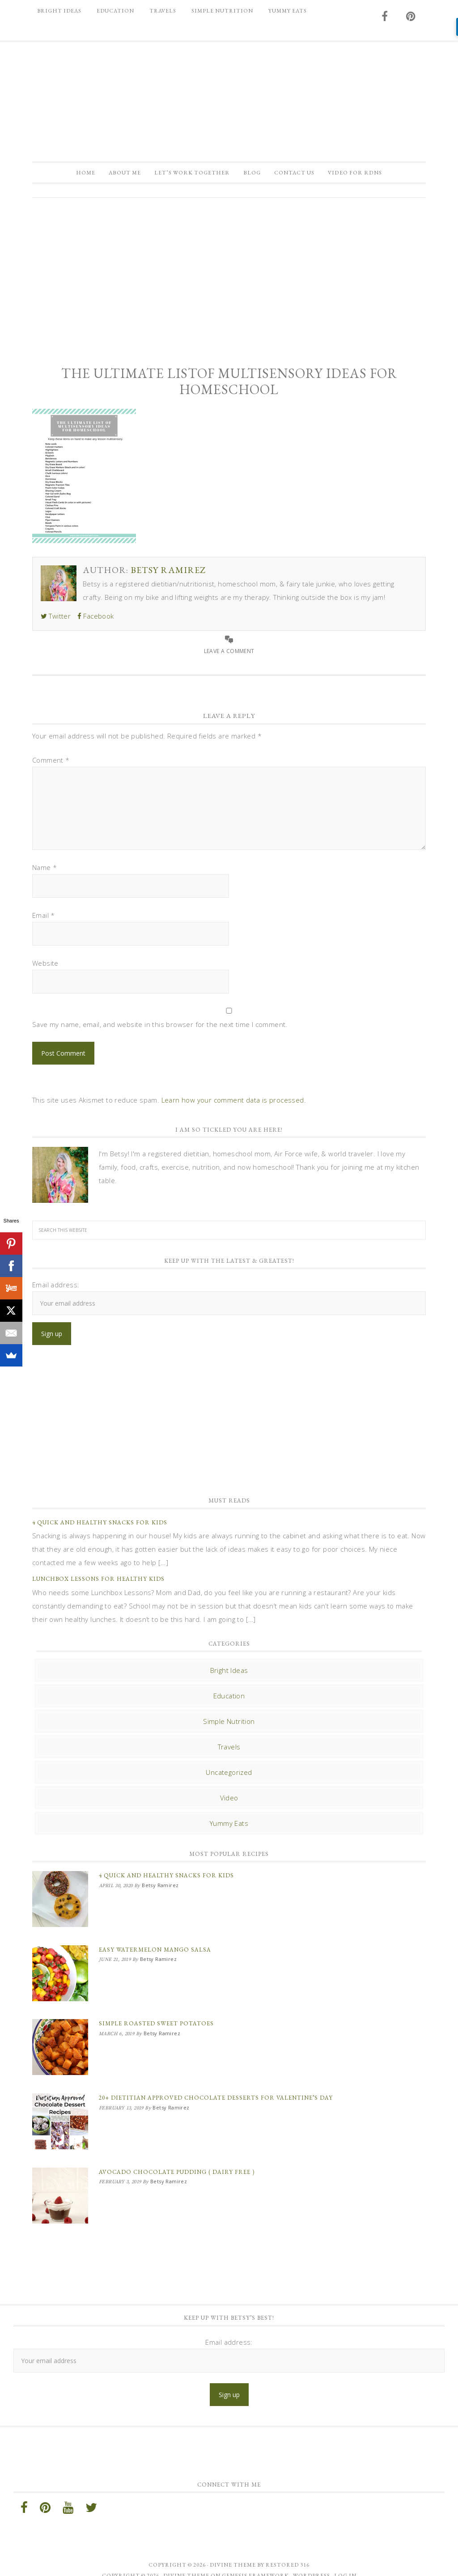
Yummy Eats (229, 1826)
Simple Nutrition (228, 1724)
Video (229, 1800)
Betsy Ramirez (229, 97)
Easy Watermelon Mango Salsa (155, 1949)
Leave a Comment (229, 654)
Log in (345, 2561)
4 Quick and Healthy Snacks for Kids (99, 1525)
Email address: (56, 1288)
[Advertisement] (229, 277)
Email (43, 918)
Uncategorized (229, 1775)
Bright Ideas (229, 1673)
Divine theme (233, 2551)
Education (229, 1698)
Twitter (56, 619)
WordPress (311, 2561)
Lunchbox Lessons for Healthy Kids (98, 1582)
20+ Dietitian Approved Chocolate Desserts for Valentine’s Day (216, 2090)
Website (45, 966)
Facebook (95, 619)
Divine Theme (186, 2561)
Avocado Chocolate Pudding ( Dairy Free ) (176, 2161)
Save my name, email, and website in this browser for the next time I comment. (160, 1027)
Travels (229, 1749)
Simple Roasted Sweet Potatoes (156, 2020)
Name (44, 870)
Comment (51, 763)
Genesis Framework (255, 2561)
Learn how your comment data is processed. (233, 1103)
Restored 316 (288, 2551)
